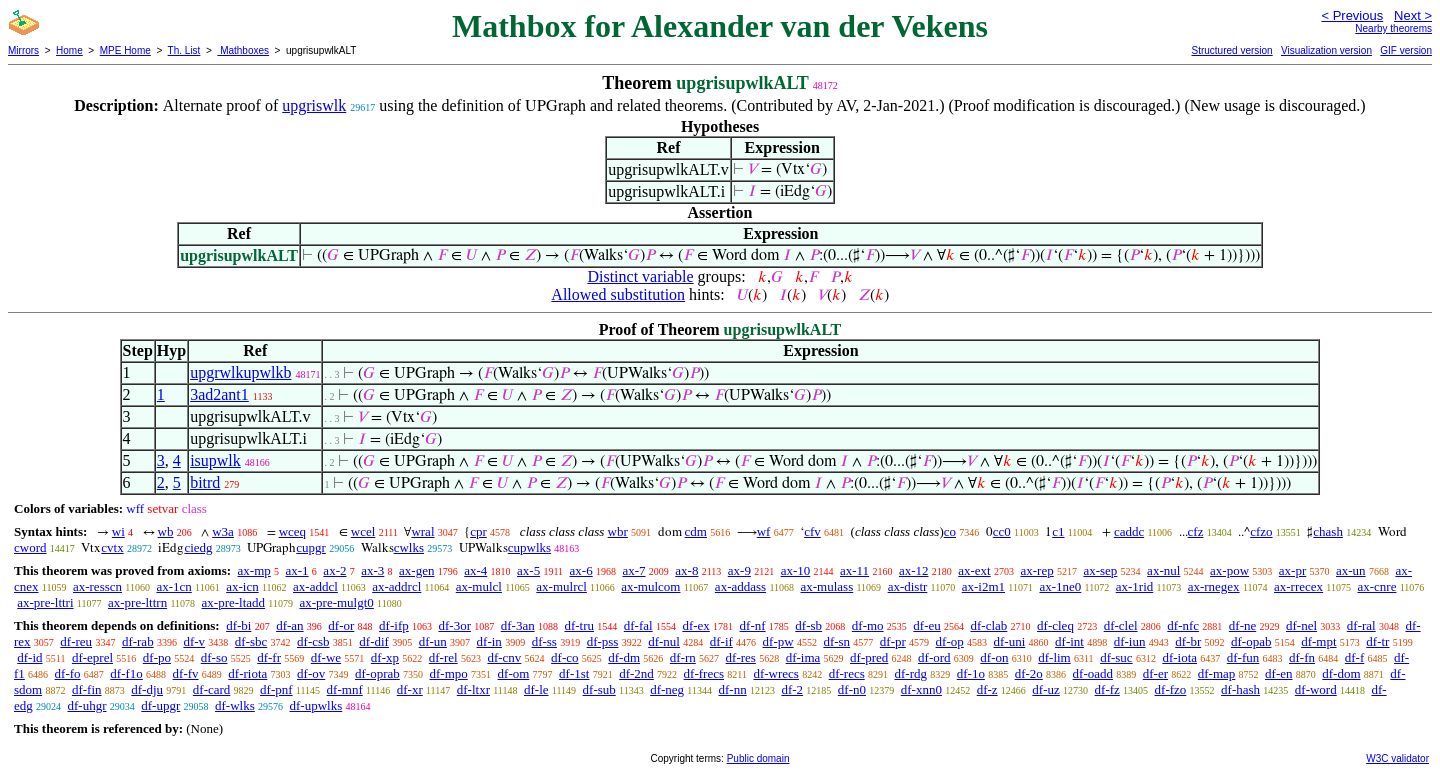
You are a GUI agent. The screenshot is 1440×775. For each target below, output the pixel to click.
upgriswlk (314, 105)
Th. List (184, 50)
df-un (433, 641)
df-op (950, 641)
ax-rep (1036, 570)
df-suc (1116, 657)
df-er (1155, 673)
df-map (1217, 673)
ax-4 (475, 570)
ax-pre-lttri (45, 602)
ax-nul (1163, 570)
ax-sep (1100, 570)
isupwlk (215, 460)
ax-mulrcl (561, 586)
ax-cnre (1376, 586)
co (950, 531)
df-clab (989, 625)
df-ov (311, 673)
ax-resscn (97, 586)
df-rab (138, 641)
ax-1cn (173, 586)
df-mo (868, 625)
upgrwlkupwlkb (240, 372)
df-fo (68, 673)
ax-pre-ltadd (234, 602)
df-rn (683, 657)
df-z (987, 689)
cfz (1196, 531)
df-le (536, 689)
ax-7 (633, 570)
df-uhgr (87, 705)
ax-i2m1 (983, 586)
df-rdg (910, 673)
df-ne (1242, 625)
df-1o (971, 673)
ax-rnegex (1214, 586)
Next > (1413, 15)
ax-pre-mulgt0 (336, 602)
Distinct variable (640, 276)
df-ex (695, 625)
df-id (29, 657)
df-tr (1377, 641)
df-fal (638, 625)
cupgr (311, 547)
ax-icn (242, 586)
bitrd (205, 482)
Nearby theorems (1393, 28)
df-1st (574, 673)
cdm (696, 531)
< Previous (1352, 15)
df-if (721, 641)
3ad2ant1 (219, 394)
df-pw (778, 641)
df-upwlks (316, 705)
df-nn (732, 689)
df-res (741, 657)
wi (118, 531)
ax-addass (740, 586)
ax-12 (914, 570)
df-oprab (377, 673)
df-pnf (276, 689)
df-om (514, 673)
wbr (618, 531)
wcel (363, 531)
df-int (1069, 641)
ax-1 (297, 570)
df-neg (667, 689)
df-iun (1130, 641)
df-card (212, 689)
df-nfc (1183, 625)
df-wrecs (775, 673)
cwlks (409, 547)
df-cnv (504, 657)
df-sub (599, 689)
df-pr (893, 641)
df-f (1355, 657)
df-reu (76, 641)
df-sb (808, 625)
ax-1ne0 (1060, 586)
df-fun (1243, 657)
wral (422, 531)
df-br (1188, 641)
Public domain (758, 758)
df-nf (753, 625)
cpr (478, 531)
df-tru (579, 625)
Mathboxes (243, 50)
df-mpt (1318, 641)
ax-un (1351, 570)
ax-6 (581, 570)
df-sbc (251, 641)
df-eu (926, 625)
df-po (157, 657)
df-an (289, 625)
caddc (1129, 531)
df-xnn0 (921, 689)
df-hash (1240, 689)
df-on (994, 657)
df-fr (269, 657)
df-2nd (636, 673)
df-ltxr (473, 689)
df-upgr (160, 705)
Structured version (1231, 50)
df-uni (1010, 641)
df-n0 (852, 689)
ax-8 (686, 570)
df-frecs (704, 673)
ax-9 (739, 570)
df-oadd (1093, 673)
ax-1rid (1135, 586)
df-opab (1251, 641)
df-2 (792, 689)
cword (30, 547)
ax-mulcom (650, 586)
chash (1328, 531)
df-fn (1302, 657)
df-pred (869, 657)
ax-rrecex (1298, 586)
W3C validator (1397, 758)
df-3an (518, 625)
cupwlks (529, 547)
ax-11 (854, 570)
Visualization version (1326, 50)
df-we (326, 657)
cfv (812, 531)
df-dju (147, 689)
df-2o (1029, 673)
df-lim (1054, 657)
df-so (214, 657)
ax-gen (416, 570)
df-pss (603, 641)
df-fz (1107, 689)
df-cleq (1055, 625)
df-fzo (1171, 689)
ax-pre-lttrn (137, 602)
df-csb (313, 641)
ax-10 (796, 570)
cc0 (1002, 531)
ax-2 (334, 570)
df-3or (454, 625)
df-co (564, 657)
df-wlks (235, 705)
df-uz (1045, 689)
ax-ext (974, 570)
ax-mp (254, 570)
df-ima (803, 657)
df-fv (186, 673)
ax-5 (528, 570)
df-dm (624, 657)
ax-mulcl (479, 586)
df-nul (664, 641)
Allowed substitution (618, 294)
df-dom (1341, 673)
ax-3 (372, 570)
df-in (489, 641)
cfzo (1261, 531)
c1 (1058, 531)
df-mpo (449, 673)
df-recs (847, 673)
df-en (1278, 673)
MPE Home (125, 50)
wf (764, 531)
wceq (292, 531)
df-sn (836, 641)
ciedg (198, 547)
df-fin (87, 689)
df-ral (1361, 625)
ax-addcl (315, 586)
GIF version (1406, 50)
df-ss (544, 641)
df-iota (1179, 657)
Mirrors (23, 50)
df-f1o (126, 673)
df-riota (247, 673)
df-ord (934, 657)
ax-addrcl (396, 586)
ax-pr (1292, 570)
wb (166, 531)
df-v (194, 641)
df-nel (1301, 625)
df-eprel (92, 657)
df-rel (443, 657)
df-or (341, 625)
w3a (223, 531)
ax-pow (1229, 570)
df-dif (374, 641)
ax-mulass (827, 586)
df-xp (385, 657)
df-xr (410, 689)
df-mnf (345, 689)
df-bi (238, 625)
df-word (1316, 689)
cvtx (112, 547)
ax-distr (908, 586)
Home (69, 50)
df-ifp (394, 625)
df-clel (1121, 625)
